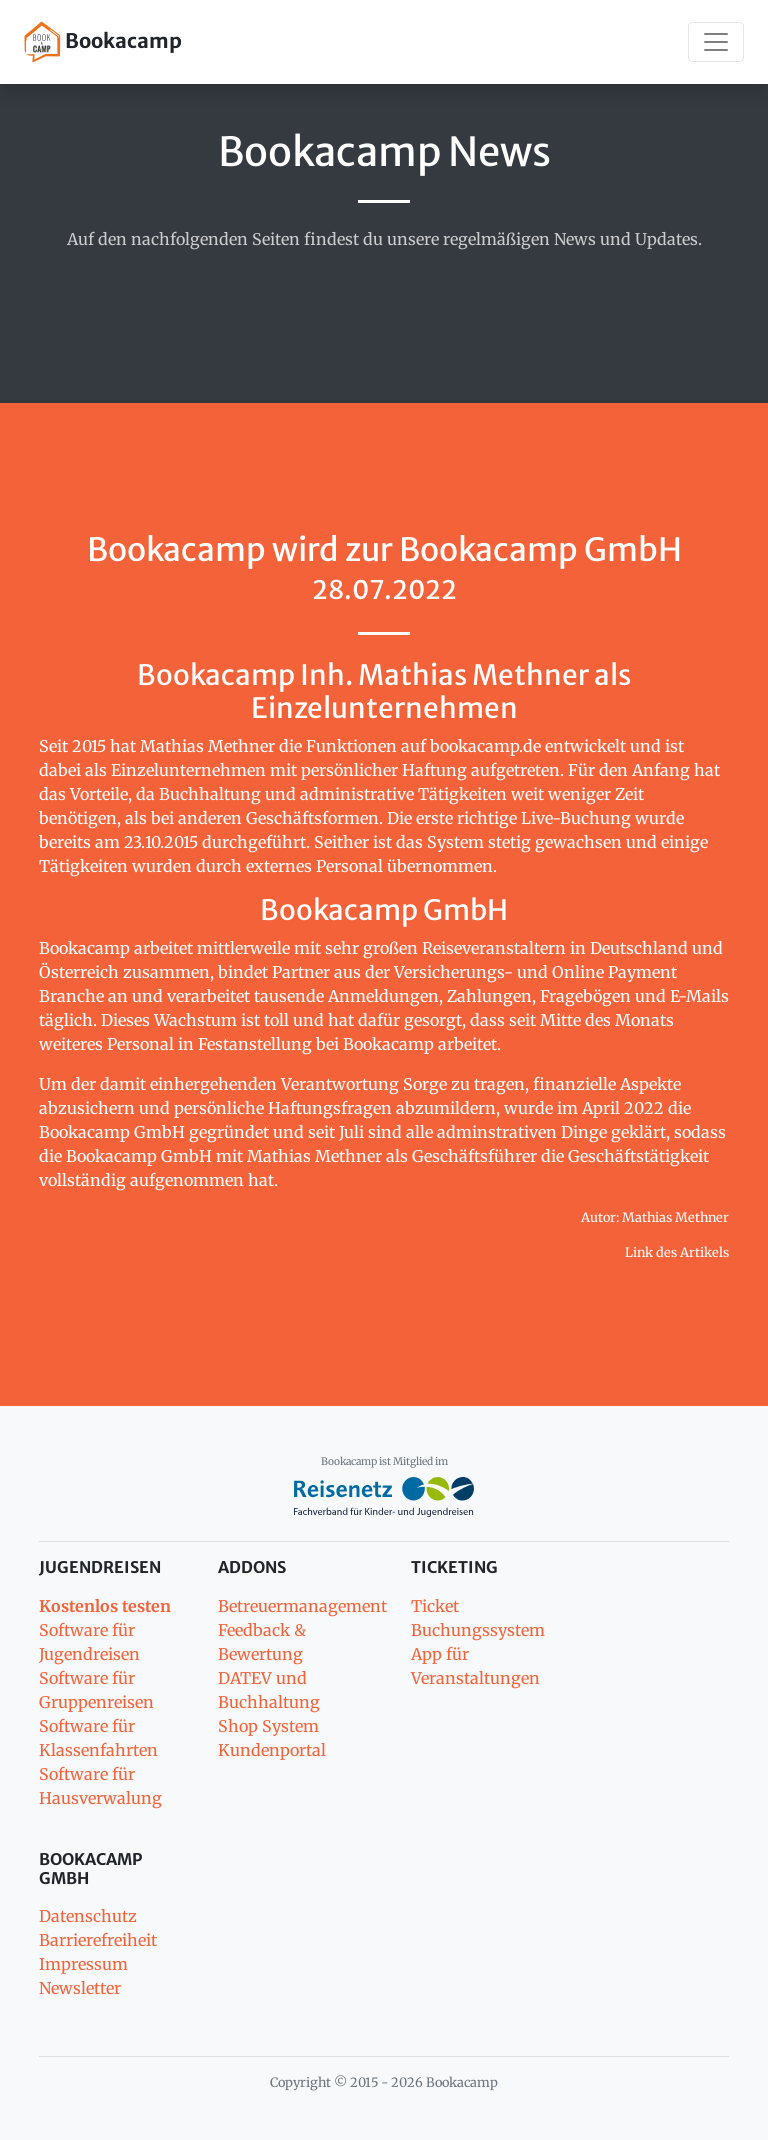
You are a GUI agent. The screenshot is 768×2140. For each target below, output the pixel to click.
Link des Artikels (677, 1252)
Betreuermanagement (302, 1606)
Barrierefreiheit (98, 1940)
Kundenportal (272, 1750)
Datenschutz (88, 1916)
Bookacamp (103, 42)
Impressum (83, 1964)
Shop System (268, 1726)
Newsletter (80, 1988)
